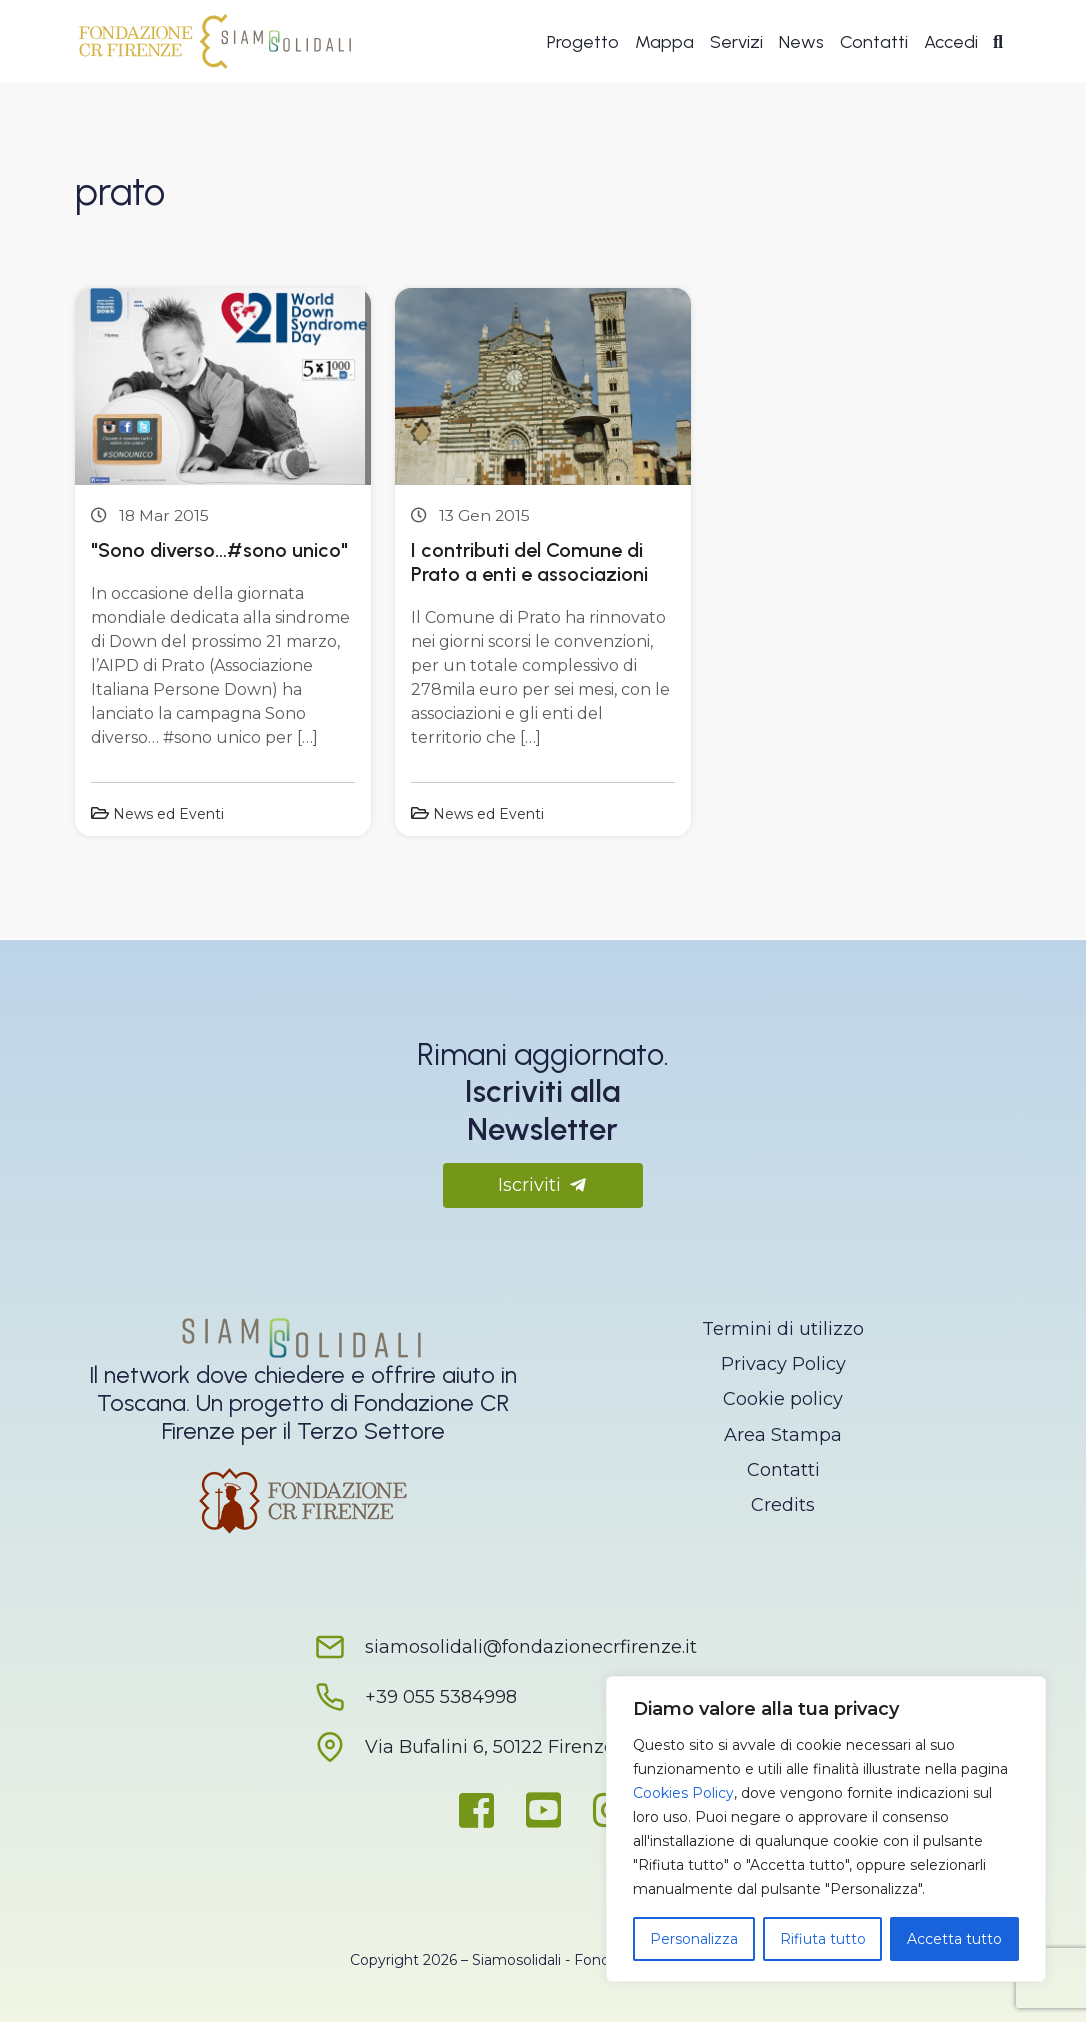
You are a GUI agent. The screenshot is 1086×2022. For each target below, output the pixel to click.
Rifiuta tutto (823, 1939)
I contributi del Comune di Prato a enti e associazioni (529, 562)
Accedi (951, 42)
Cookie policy (783, 1399)
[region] (826, 1829)
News (801, 42)
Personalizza (694, 1939)
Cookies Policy (683, 1793)
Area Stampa (783, 1435)
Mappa (664, 42)
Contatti (874, 42)
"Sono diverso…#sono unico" (219, 550)
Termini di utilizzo (783, 1329)
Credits (783, 1505)
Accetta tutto (954, 1939)
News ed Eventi (168, 814)
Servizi (736, 42)
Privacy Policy (783, 1364)
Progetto (583, 42)
